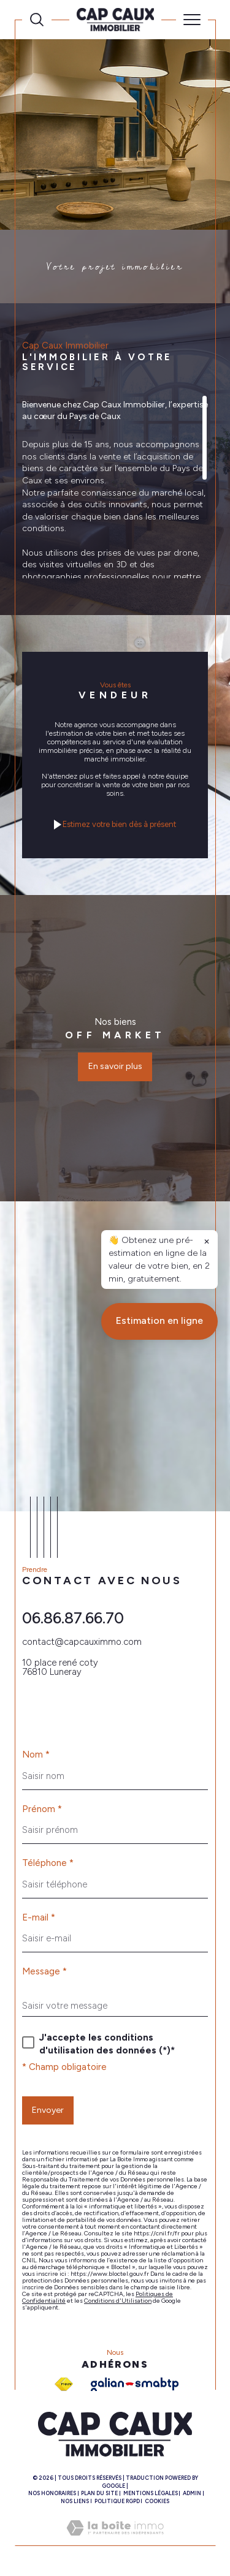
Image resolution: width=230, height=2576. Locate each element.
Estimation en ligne (159, 1869)
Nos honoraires (52, 2493)
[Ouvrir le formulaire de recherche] (36, 19)
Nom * (36, 1754)
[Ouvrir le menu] (192, 19)
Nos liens (75, 2501)
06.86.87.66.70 (73, 1618)
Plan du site (99, 2493)
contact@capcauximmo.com (82, 1641)
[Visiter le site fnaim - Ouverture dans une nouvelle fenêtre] (64, 2384)
